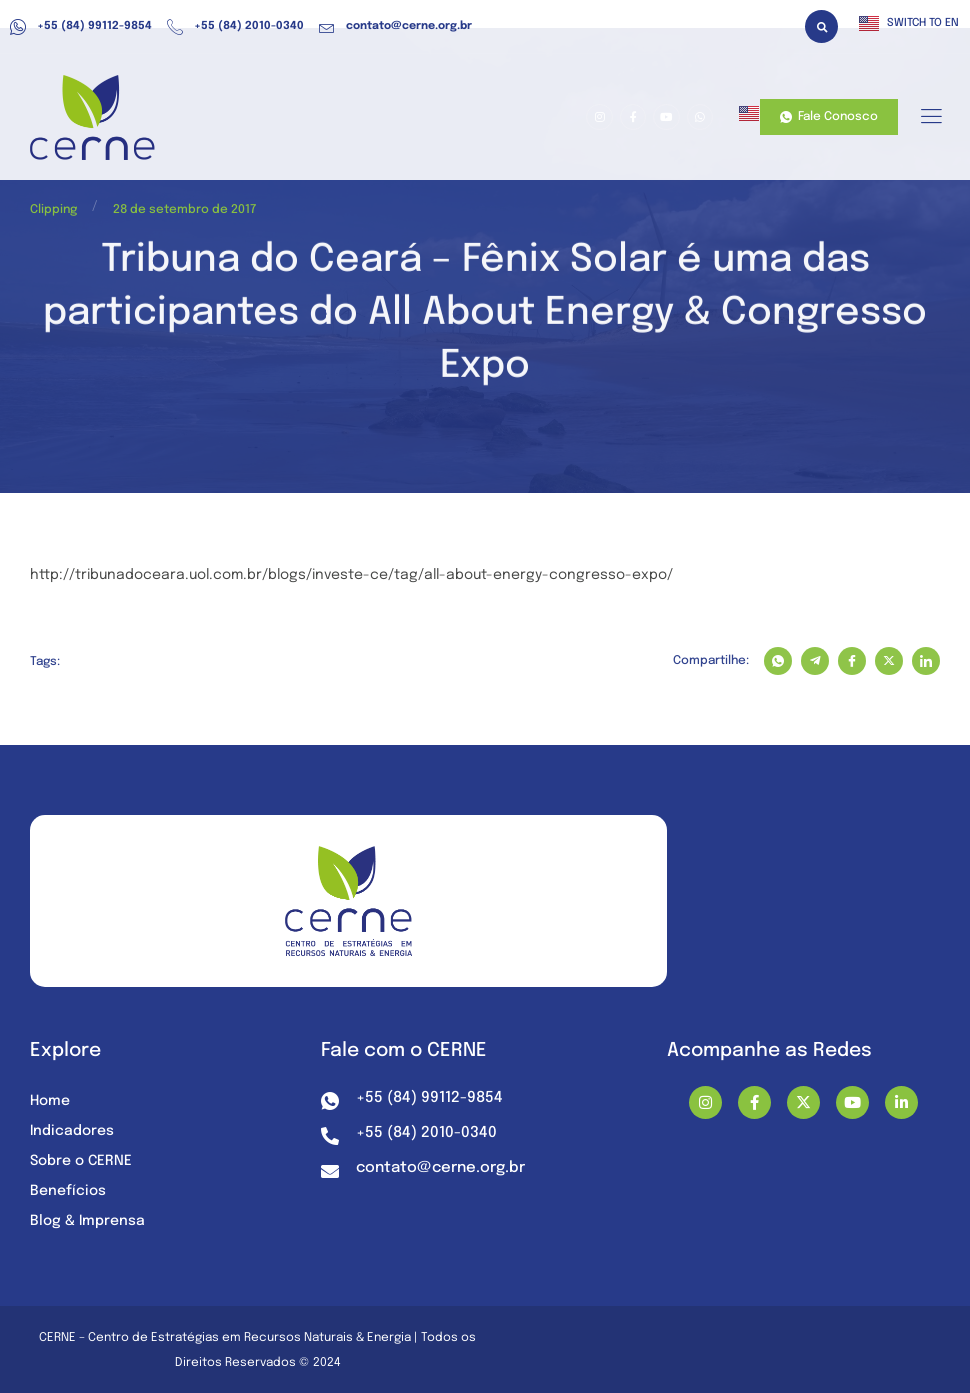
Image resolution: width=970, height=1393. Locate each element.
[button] (821, 26)
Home (50, 1101)
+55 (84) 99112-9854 (81, 27)
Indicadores (72, 1131)
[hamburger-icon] (930, 118)
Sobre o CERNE (81, 1161)
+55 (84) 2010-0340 (235, 27)
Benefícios (68, 1191)
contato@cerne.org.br (395, 27)
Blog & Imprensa (87, 1221)
